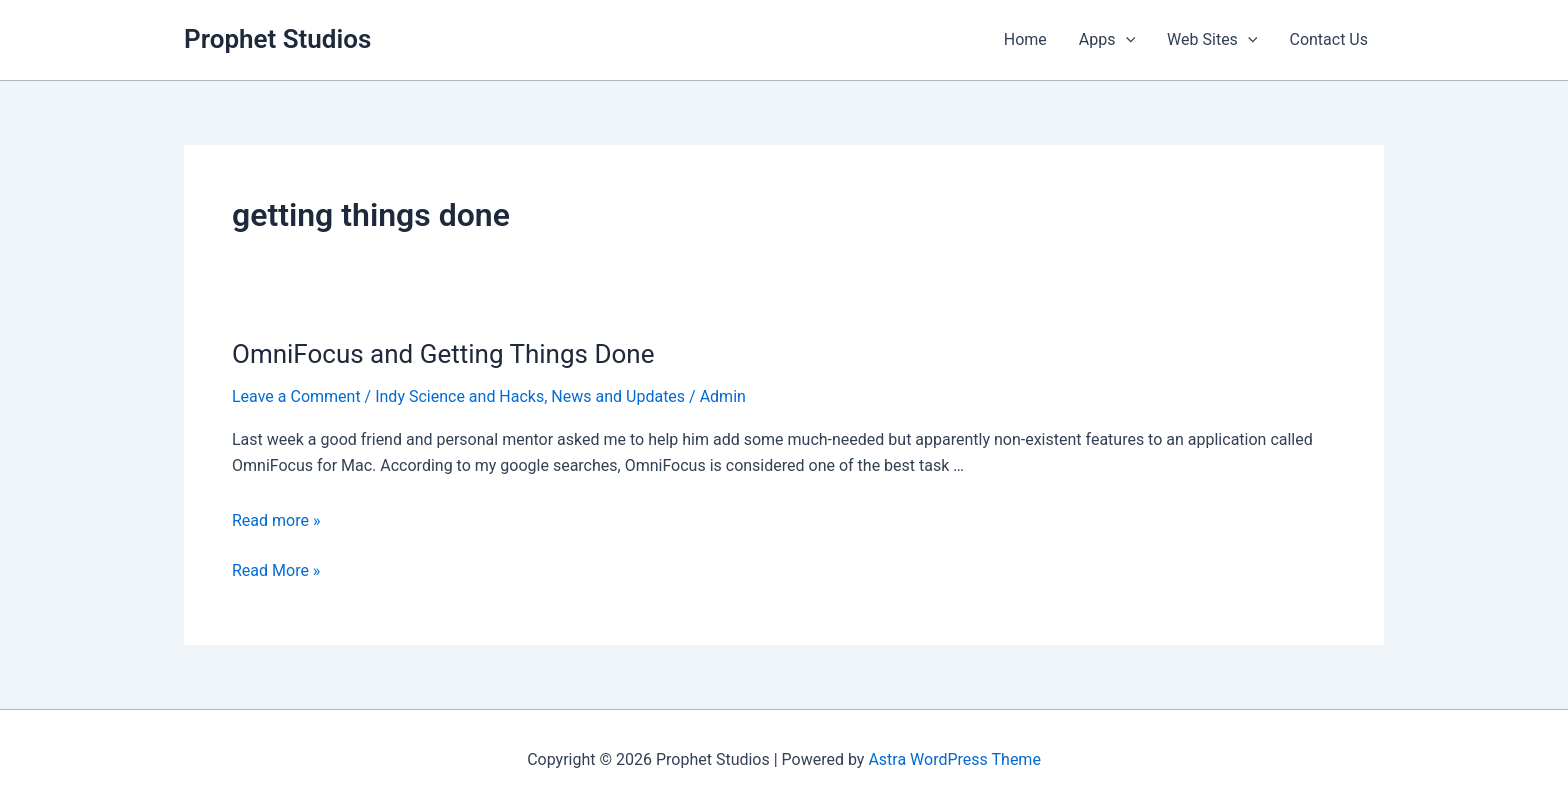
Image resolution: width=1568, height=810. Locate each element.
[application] (1126, 40)
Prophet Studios (277, 39)
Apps (1107, 40)
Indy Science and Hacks (459, 396)
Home (1025, 39)
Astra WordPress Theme (954, 759)
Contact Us (1328, 39)
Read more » (276, 520)
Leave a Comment (296, 396)
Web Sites (1212, 40)
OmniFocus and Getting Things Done (443, 354)
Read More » (276, 571)
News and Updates (618, 396)
